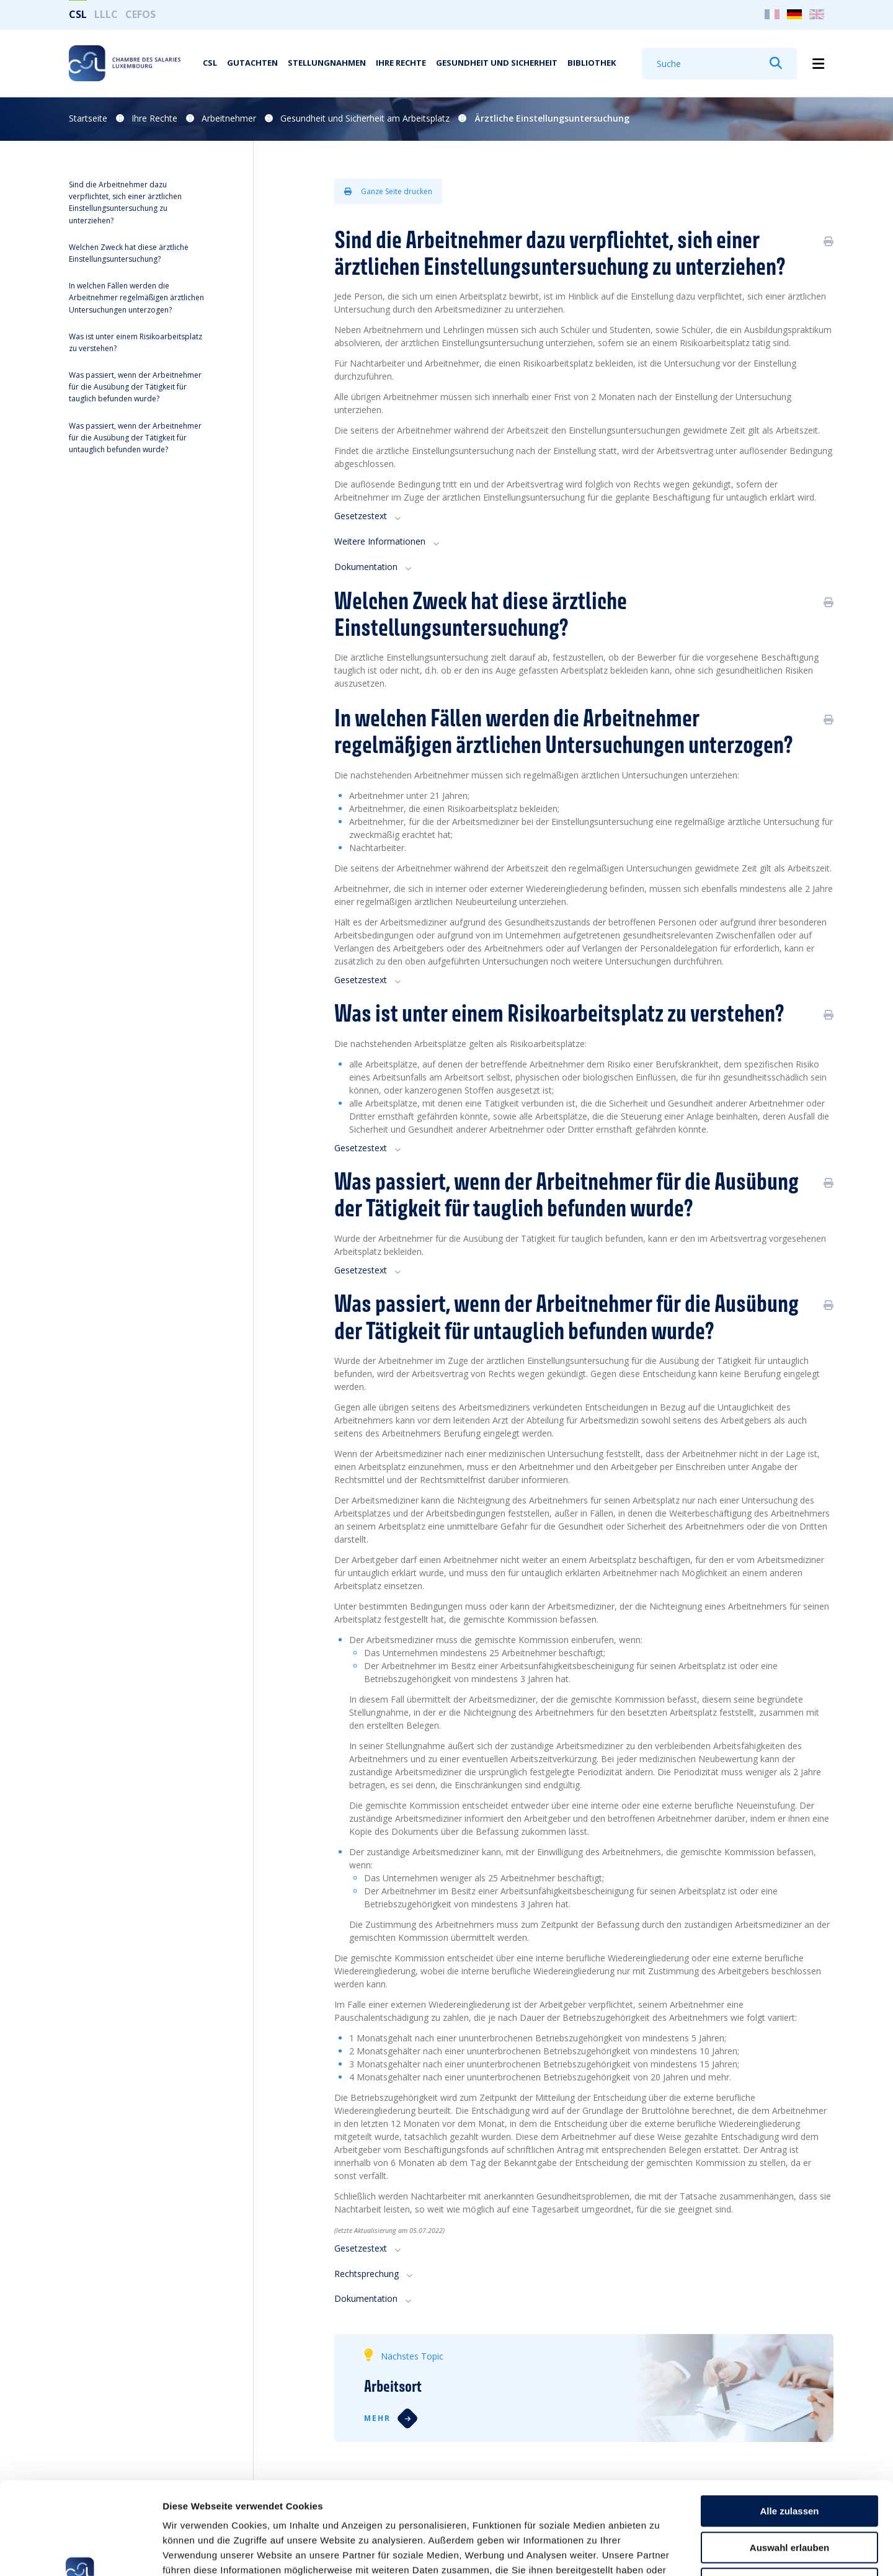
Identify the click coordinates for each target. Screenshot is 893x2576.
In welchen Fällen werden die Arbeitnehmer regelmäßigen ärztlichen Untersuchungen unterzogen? (136, 297)
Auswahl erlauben (789, 2461)
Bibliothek (591, 62)
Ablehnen (789, 2497)
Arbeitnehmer (229, 118)
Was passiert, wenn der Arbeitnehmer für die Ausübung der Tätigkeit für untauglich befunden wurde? (135, 438)
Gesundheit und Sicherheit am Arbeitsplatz (365, 118)
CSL (78, 14)
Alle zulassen (789, 2424)
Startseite (88, 118)
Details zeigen (659, 2551)
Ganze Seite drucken (388, 191)
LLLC (106, 14)
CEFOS (140, 14)
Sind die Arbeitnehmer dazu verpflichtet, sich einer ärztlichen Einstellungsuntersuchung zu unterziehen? (125, 202)
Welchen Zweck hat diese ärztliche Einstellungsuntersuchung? (129, 253)
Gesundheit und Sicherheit (497, 62)
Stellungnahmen (327, 62)
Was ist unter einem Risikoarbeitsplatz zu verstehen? (135, 342)
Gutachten (252, 62)
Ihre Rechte (401, 62)
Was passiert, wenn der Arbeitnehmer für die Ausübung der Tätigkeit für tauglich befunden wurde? (135, 387)
